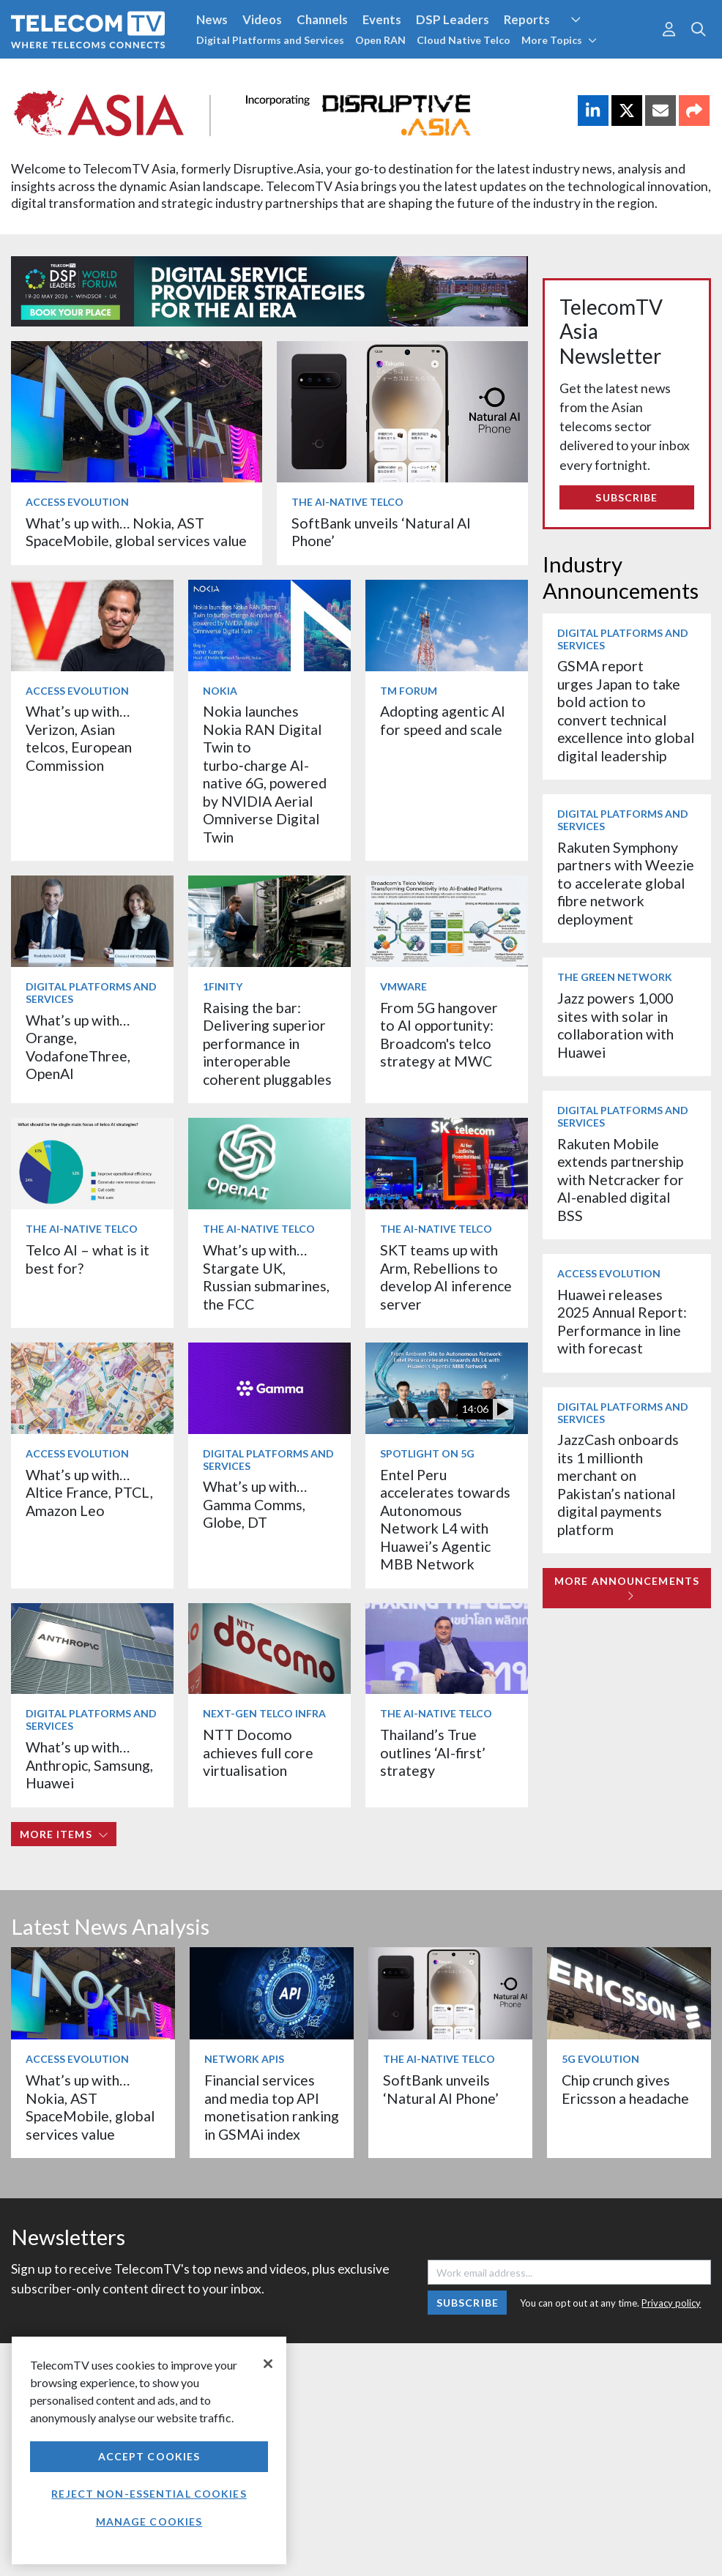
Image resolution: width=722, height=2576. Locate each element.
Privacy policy (671, 2303)
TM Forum (408, 690)
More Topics (559, 40)
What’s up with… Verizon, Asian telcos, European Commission (79, 738)
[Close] (268, 2364)
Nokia (220, 690)
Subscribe (626, 497)
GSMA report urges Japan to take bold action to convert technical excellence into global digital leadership (625, 710)
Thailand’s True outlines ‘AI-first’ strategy (432, 1752)
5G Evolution (600, 2059)
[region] (149, 2450)
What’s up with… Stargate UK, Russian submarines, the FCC (266, 1277)
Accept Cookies (149, 2456)
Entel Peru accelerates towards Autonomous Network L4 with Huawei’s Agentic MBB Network (445, 1519)
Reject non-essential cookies (148, 2493)
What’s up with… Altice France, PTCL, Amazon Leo (89, 1492)
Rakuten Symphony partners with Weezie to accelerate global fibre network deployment (625, 883)
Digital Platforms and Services (270, 40)
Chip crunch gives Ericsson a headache (625, 2089)
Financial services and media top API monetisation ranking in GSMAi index (271, 2107)
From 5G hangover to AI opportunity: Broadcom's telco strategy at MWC (439, 1034)
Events (381, 19)
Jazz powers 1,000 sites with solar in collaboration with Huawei (615, 1025)
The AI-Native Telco (347, 502)
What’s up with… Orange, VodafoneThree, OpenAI (78, 1047)
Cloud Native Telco (463, 40)
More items (64, 1834)
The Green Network (614, 977)
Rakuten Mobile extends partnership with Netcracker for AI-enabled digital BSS (620, 1179)
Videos (262, 19)
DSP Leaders (452, 19)
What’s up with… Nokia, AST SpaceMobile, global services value (136, 532)
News (212, 19)
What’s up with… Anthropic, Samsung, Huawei (89, 1765)
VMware (403, 986)
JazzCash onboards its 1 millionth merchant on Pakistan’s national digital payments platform (618, 1484)
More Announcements (626, 1588)
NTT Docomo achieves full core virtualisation (258, 1752)
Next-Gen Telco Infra (264, 1713)
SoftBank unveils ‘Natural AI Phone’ (442, 2089)
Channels (322, 19)
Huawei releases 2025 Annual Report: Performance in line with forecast (622, 1321)
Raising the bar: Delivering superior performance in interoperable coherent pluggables (267, 1043)
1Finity (222, 986)
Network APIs (244, 2059)
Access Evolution (77, 502)
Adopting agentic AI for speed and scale (442, 720)
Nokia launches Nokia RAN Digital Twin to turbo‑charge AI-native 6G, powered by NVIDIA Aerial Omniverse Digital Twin (265, 774)
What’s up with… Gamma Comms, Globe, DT (255, 1504)
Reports (527, 19)
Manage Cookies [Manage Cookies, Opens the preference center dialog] (149, 2521)
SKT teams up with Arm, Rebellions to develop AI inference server (446, 1277)
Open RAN (380, 40)
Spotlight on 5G (427, 1453)
